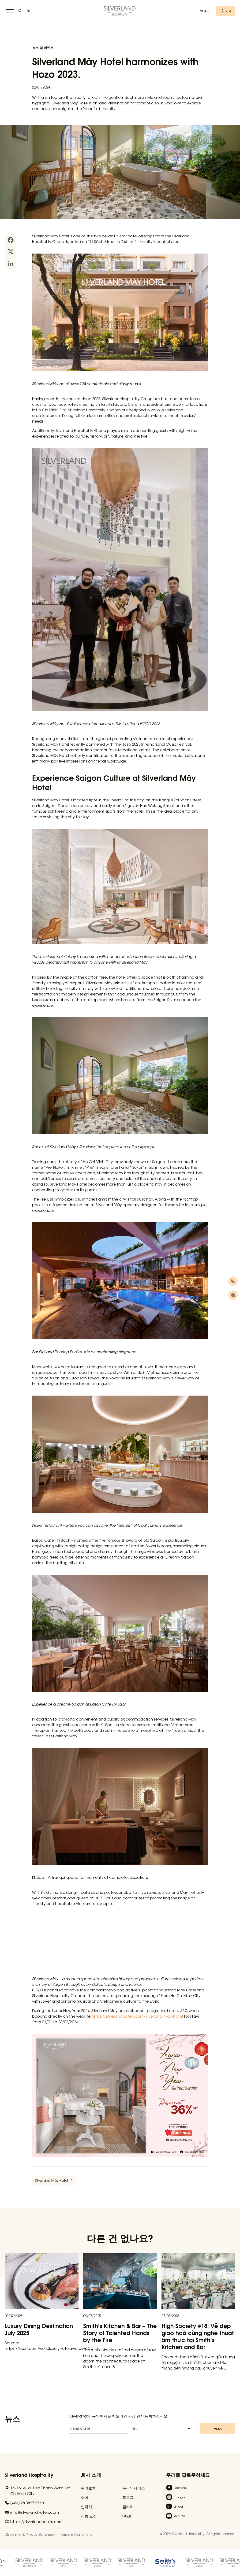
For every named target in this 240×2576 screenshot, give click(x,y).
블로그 (128, 2497)
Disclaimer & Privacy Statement (30, 2534)
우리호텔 (88, 2488)
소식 (84, 2497)
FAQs (126, 2516)
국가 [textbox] (135, 2429)
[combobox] (161, 2429)
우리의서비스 (133, 2488)
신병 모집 (89, 2516)
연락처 (86, 2506)
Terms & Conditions (76, 2534)
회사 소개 (91, 2474)
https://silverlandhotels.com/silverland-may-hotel (137, 2016)
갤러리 (128, 2506)
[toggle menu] (9, 10)
